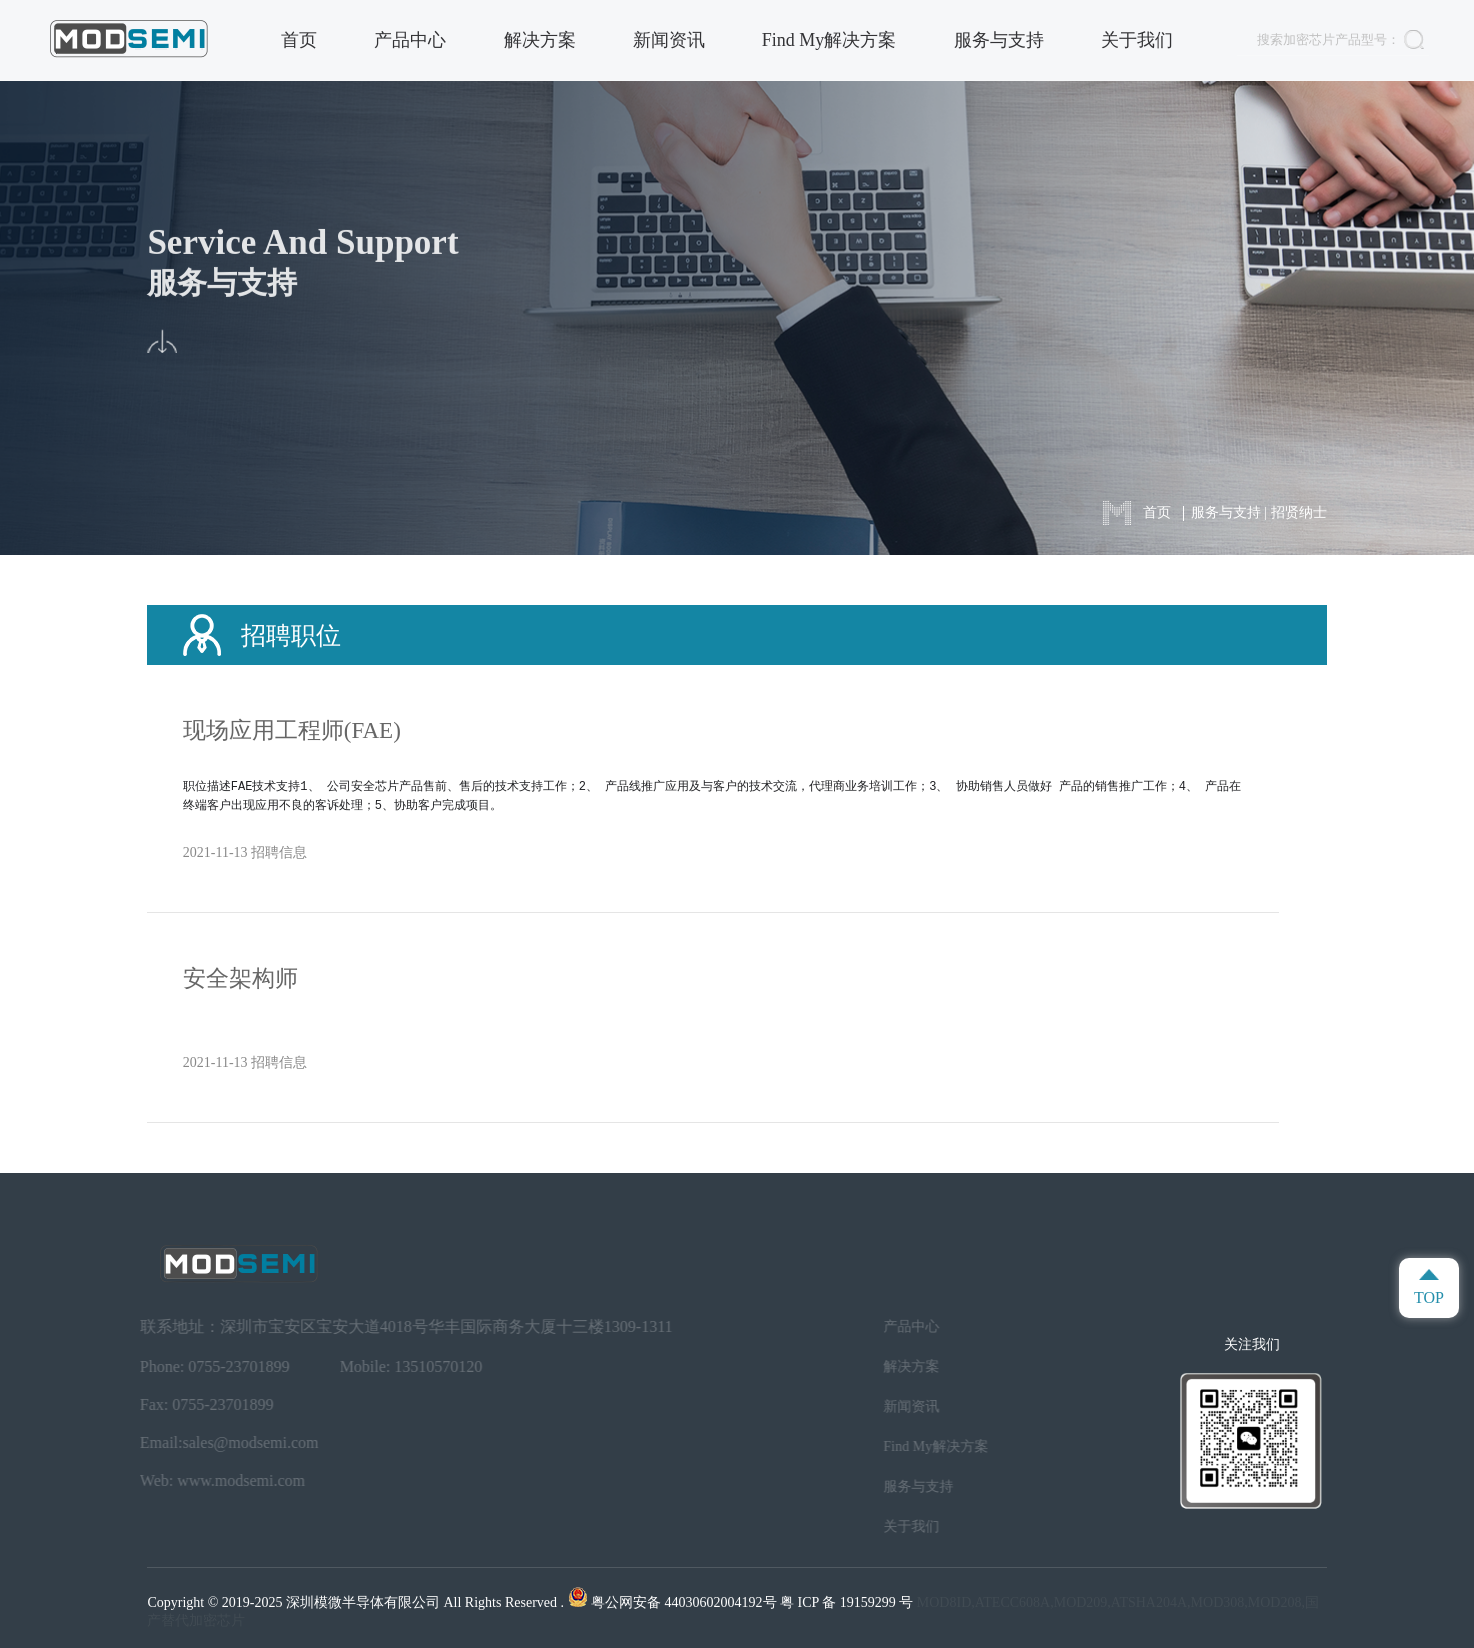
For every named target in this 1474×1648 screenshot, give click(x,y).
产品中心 (410, 40)
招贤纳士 (1299, 512)
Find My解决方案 (829, 40)
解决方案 (540, 40)
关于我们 (1137, 40)
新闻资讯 (669, 40)
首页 (299, 40)
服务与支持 (999, 40)
